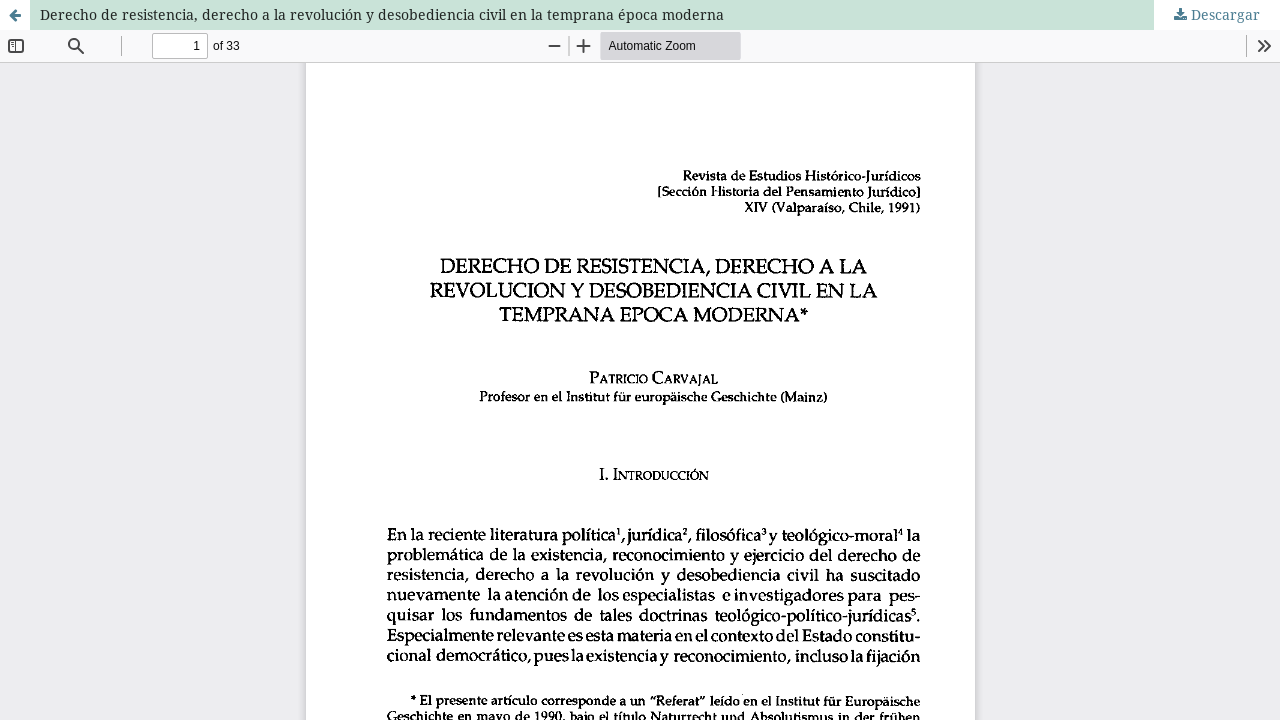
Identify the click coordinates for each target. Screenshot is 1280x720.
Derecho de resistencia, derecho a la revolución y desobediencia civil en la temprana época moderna (382, 14)
